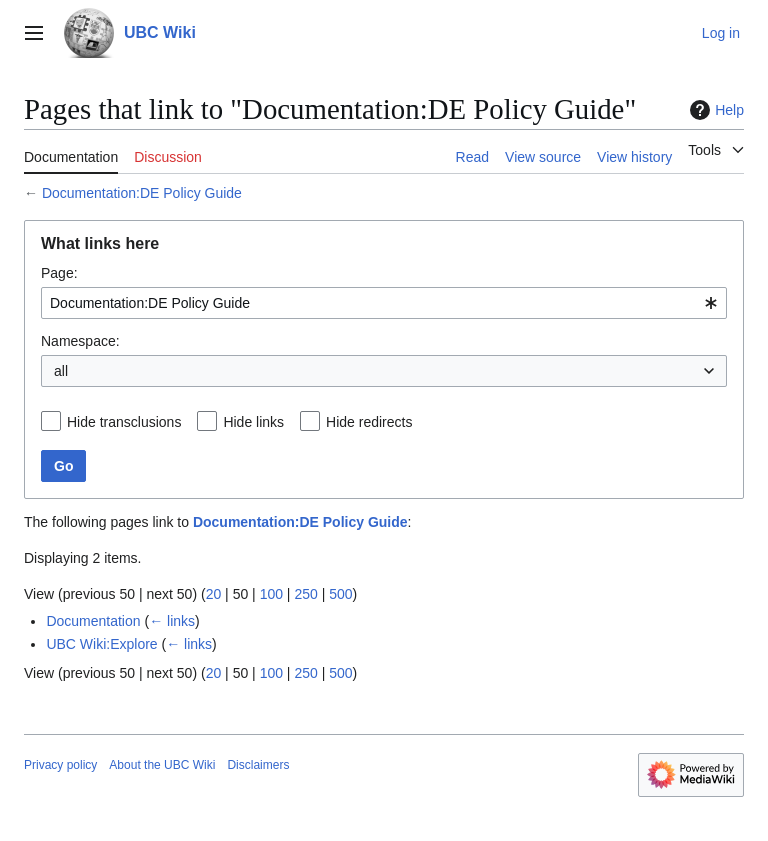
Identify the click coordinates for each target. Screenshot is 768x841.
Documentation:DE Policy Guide (142, 193)
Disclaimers (258, 765)
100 (271, 594)
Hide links (253, 422)
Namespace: (80, 341)
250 (305, 594)
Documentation (93, 621)
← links (172, 621)
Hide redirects (369, 422)
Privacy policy (60, 765)
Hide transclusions (124, 422)
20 (214, 594)
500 (340, 594)
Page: (59, 273)
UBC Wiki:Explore (101, 644)
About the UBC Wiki (162, 765)
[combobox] (384, 303)
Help (714, 110)
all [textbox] (61, 371)
